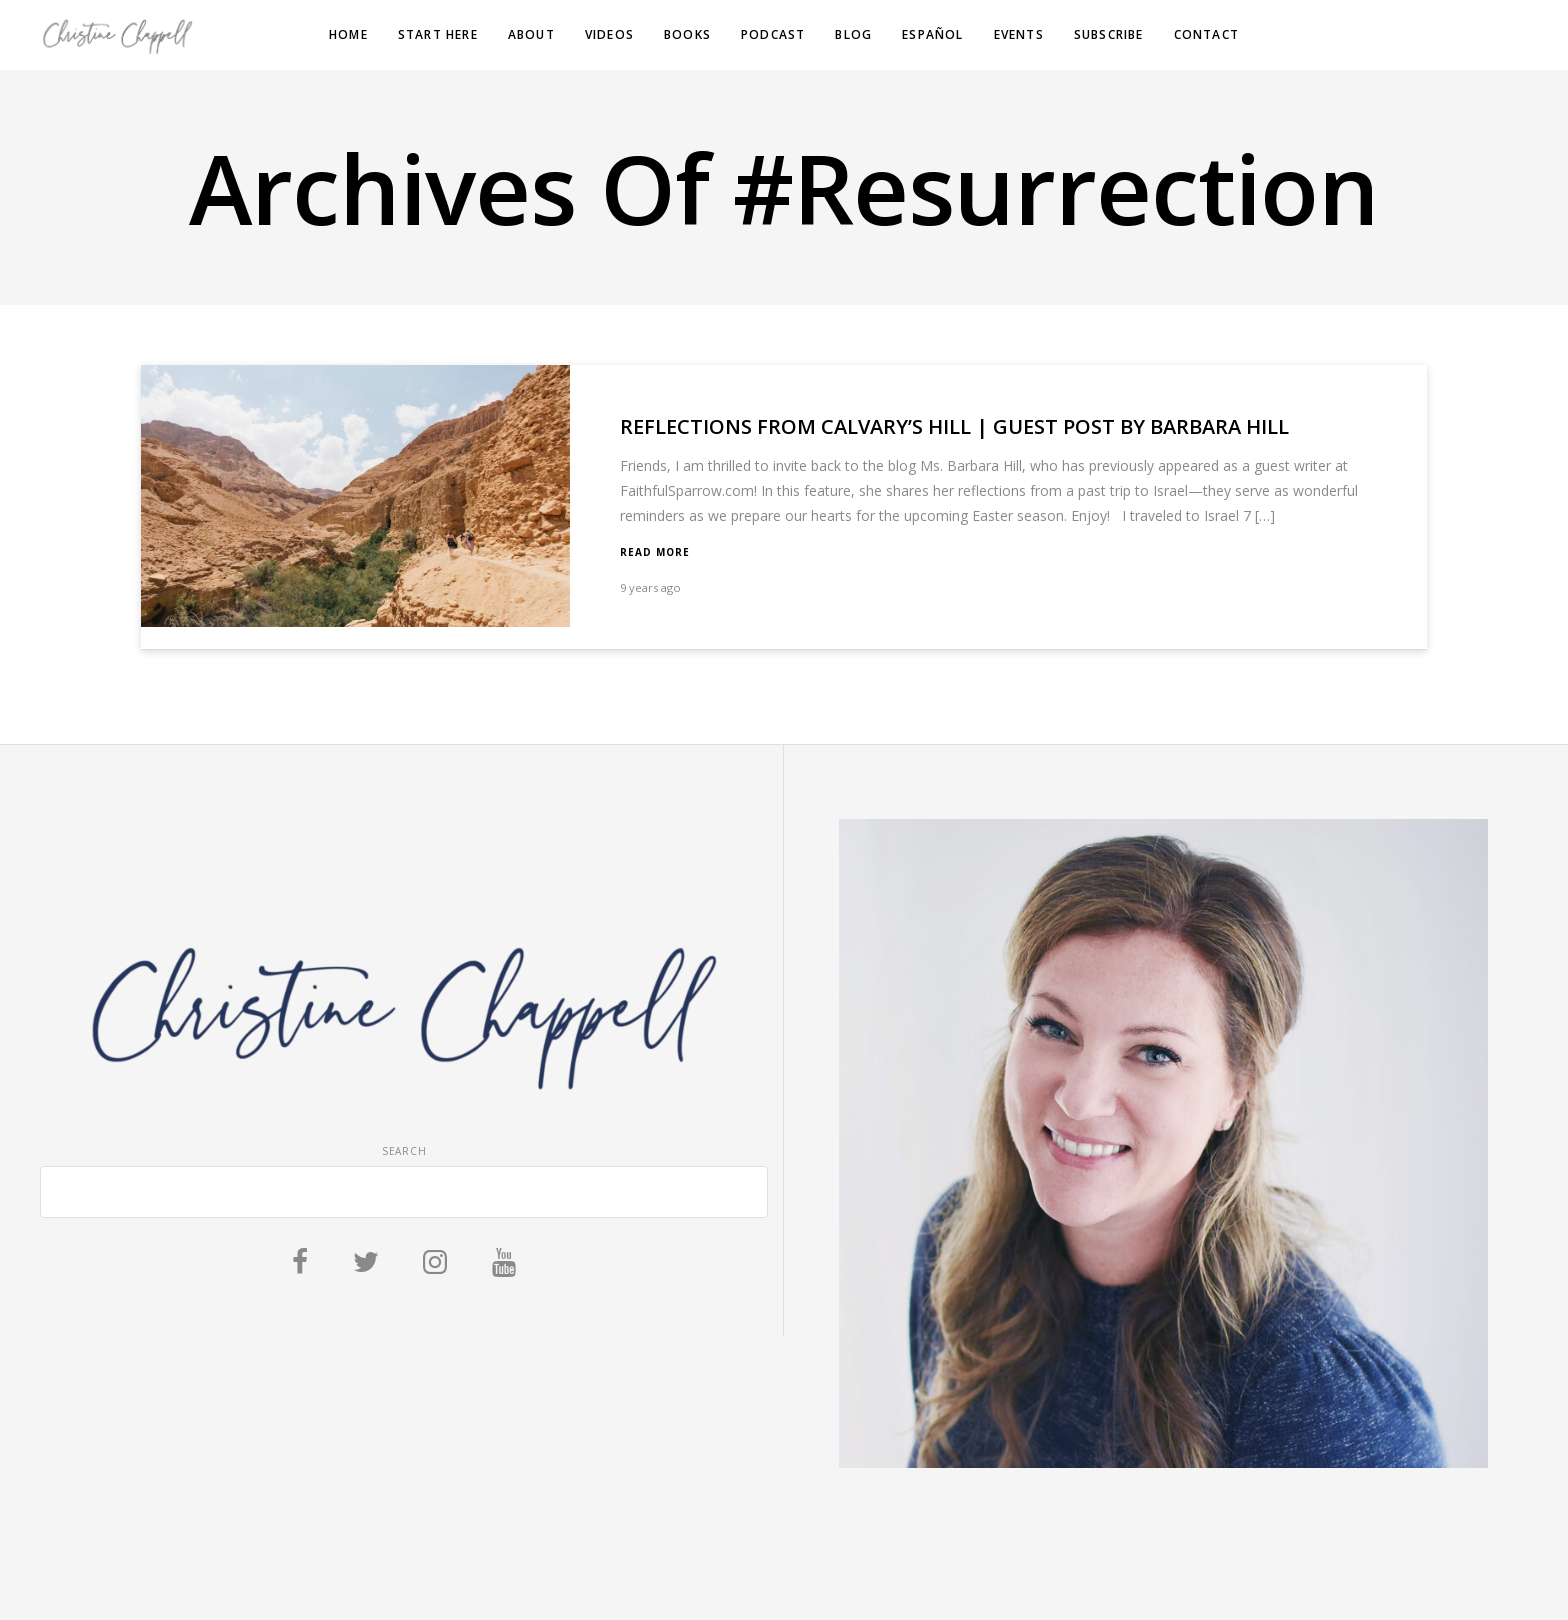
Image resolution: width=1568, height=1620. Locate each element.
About (531, 34)
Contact (1206, 34)
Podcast (773, 34)
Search (404, 1151)
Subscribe (1109, 34)
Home (348, 34)
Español (932, 34)
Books (687, 34)
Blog (853, 34)
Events (1019, 34)
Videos (609, 34)
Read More (655, 552)
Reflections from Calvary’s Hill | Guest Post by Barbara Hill (954, 426)
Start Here (438, 34)
